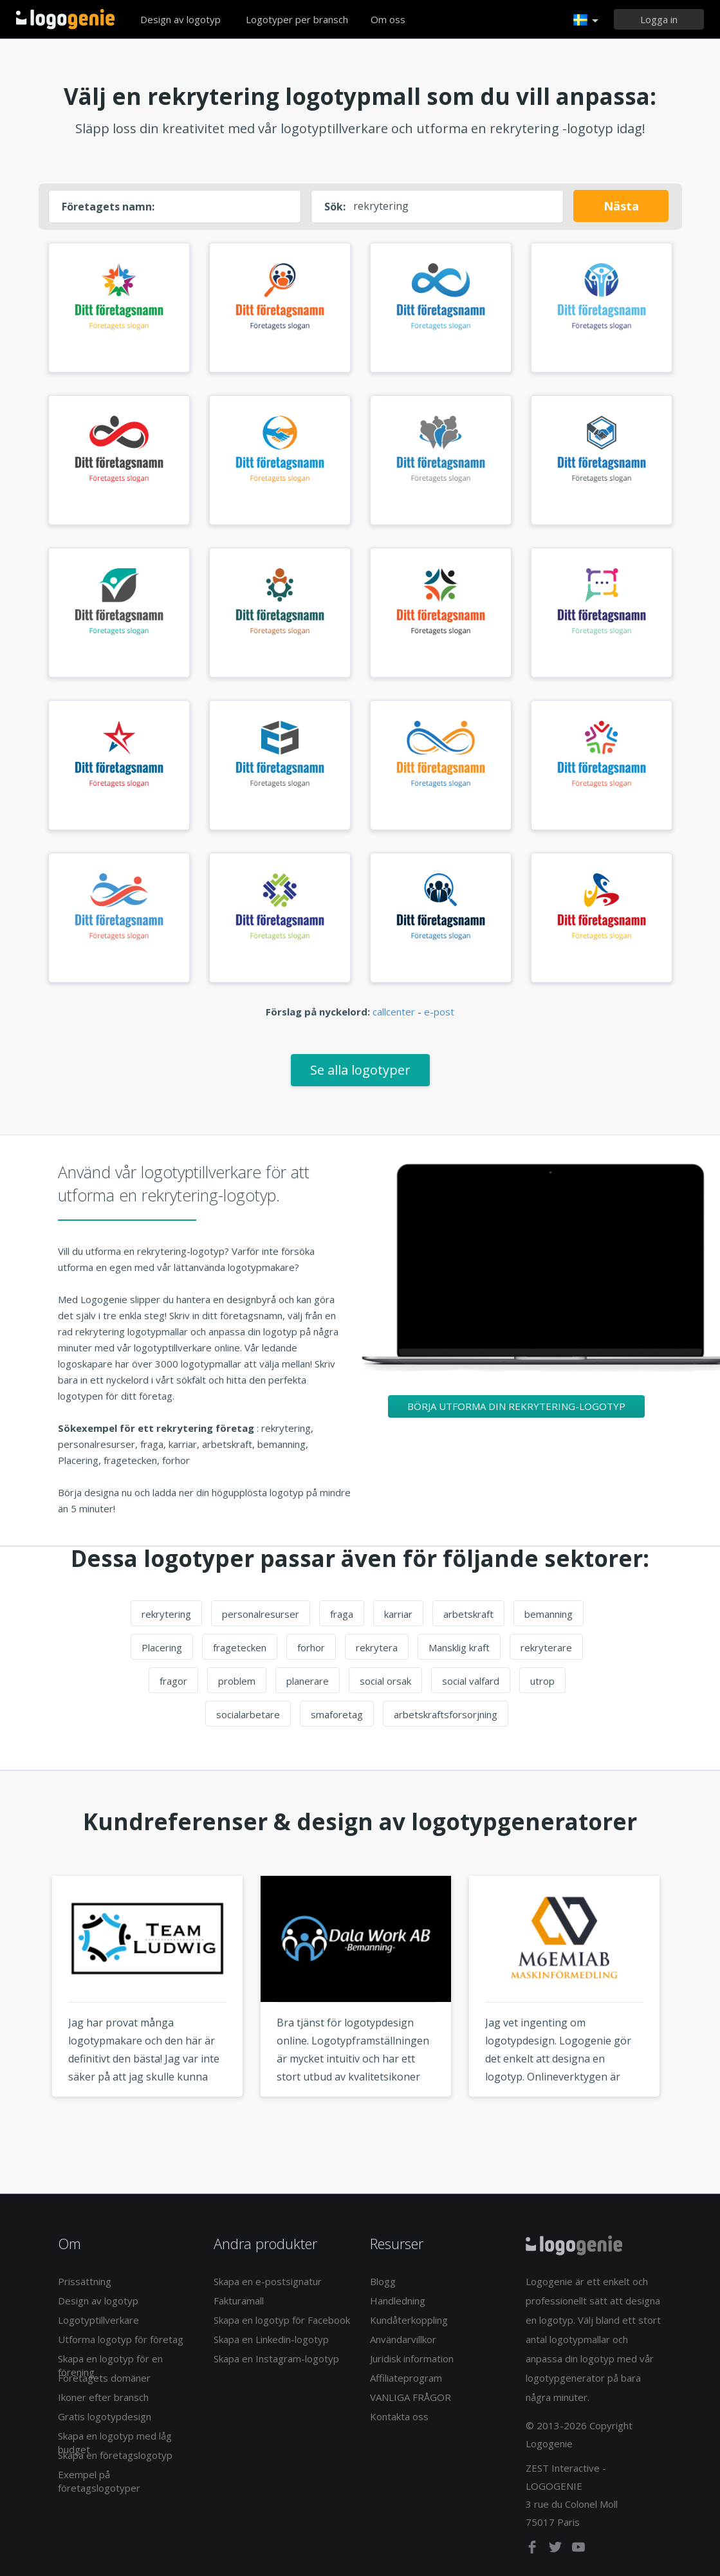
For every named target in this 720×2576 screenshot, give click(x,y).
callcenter (394, 1011)
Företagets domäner (104, 2377)
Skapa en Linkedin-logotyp (271, 2339)
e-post (439, 1011)
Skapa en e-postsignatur (268, 2281)
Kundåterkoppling (409, 2319)
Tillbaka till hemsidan (65, 19)
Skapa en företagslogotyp (115, 2455)
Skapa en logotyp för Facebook (282, 2319)
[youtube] (578, 2549)
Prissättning (84, 2281)
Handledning (397, 2300)
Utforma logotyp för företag (120, 2339)
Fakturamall (239, 2300)
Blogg (383, 2281)
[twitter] (556, 2549)
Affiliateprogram (406, 2377)
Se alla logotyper (360, 1070)
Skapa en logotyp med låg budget (115, 2442)
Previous (27, 2010)
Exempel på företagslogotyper (99, 2481)
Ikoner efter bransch (103, 2397)
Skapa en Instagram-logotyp (276, 2358)
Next (693, 2010)
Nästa (621, 206)
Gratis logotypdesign (104, 2416)
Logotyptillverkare (98, 2319)
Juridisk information (412, 2358)
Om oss (388, 19)
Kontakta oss (399, 2416)
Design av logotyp (180, 19)
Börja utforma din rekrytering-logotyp (516, 1406)
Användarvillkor (403, 2339)
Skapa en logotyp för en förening (110, 2365)
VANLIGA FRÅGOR (410, 2397)
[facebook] (533, 2549)
